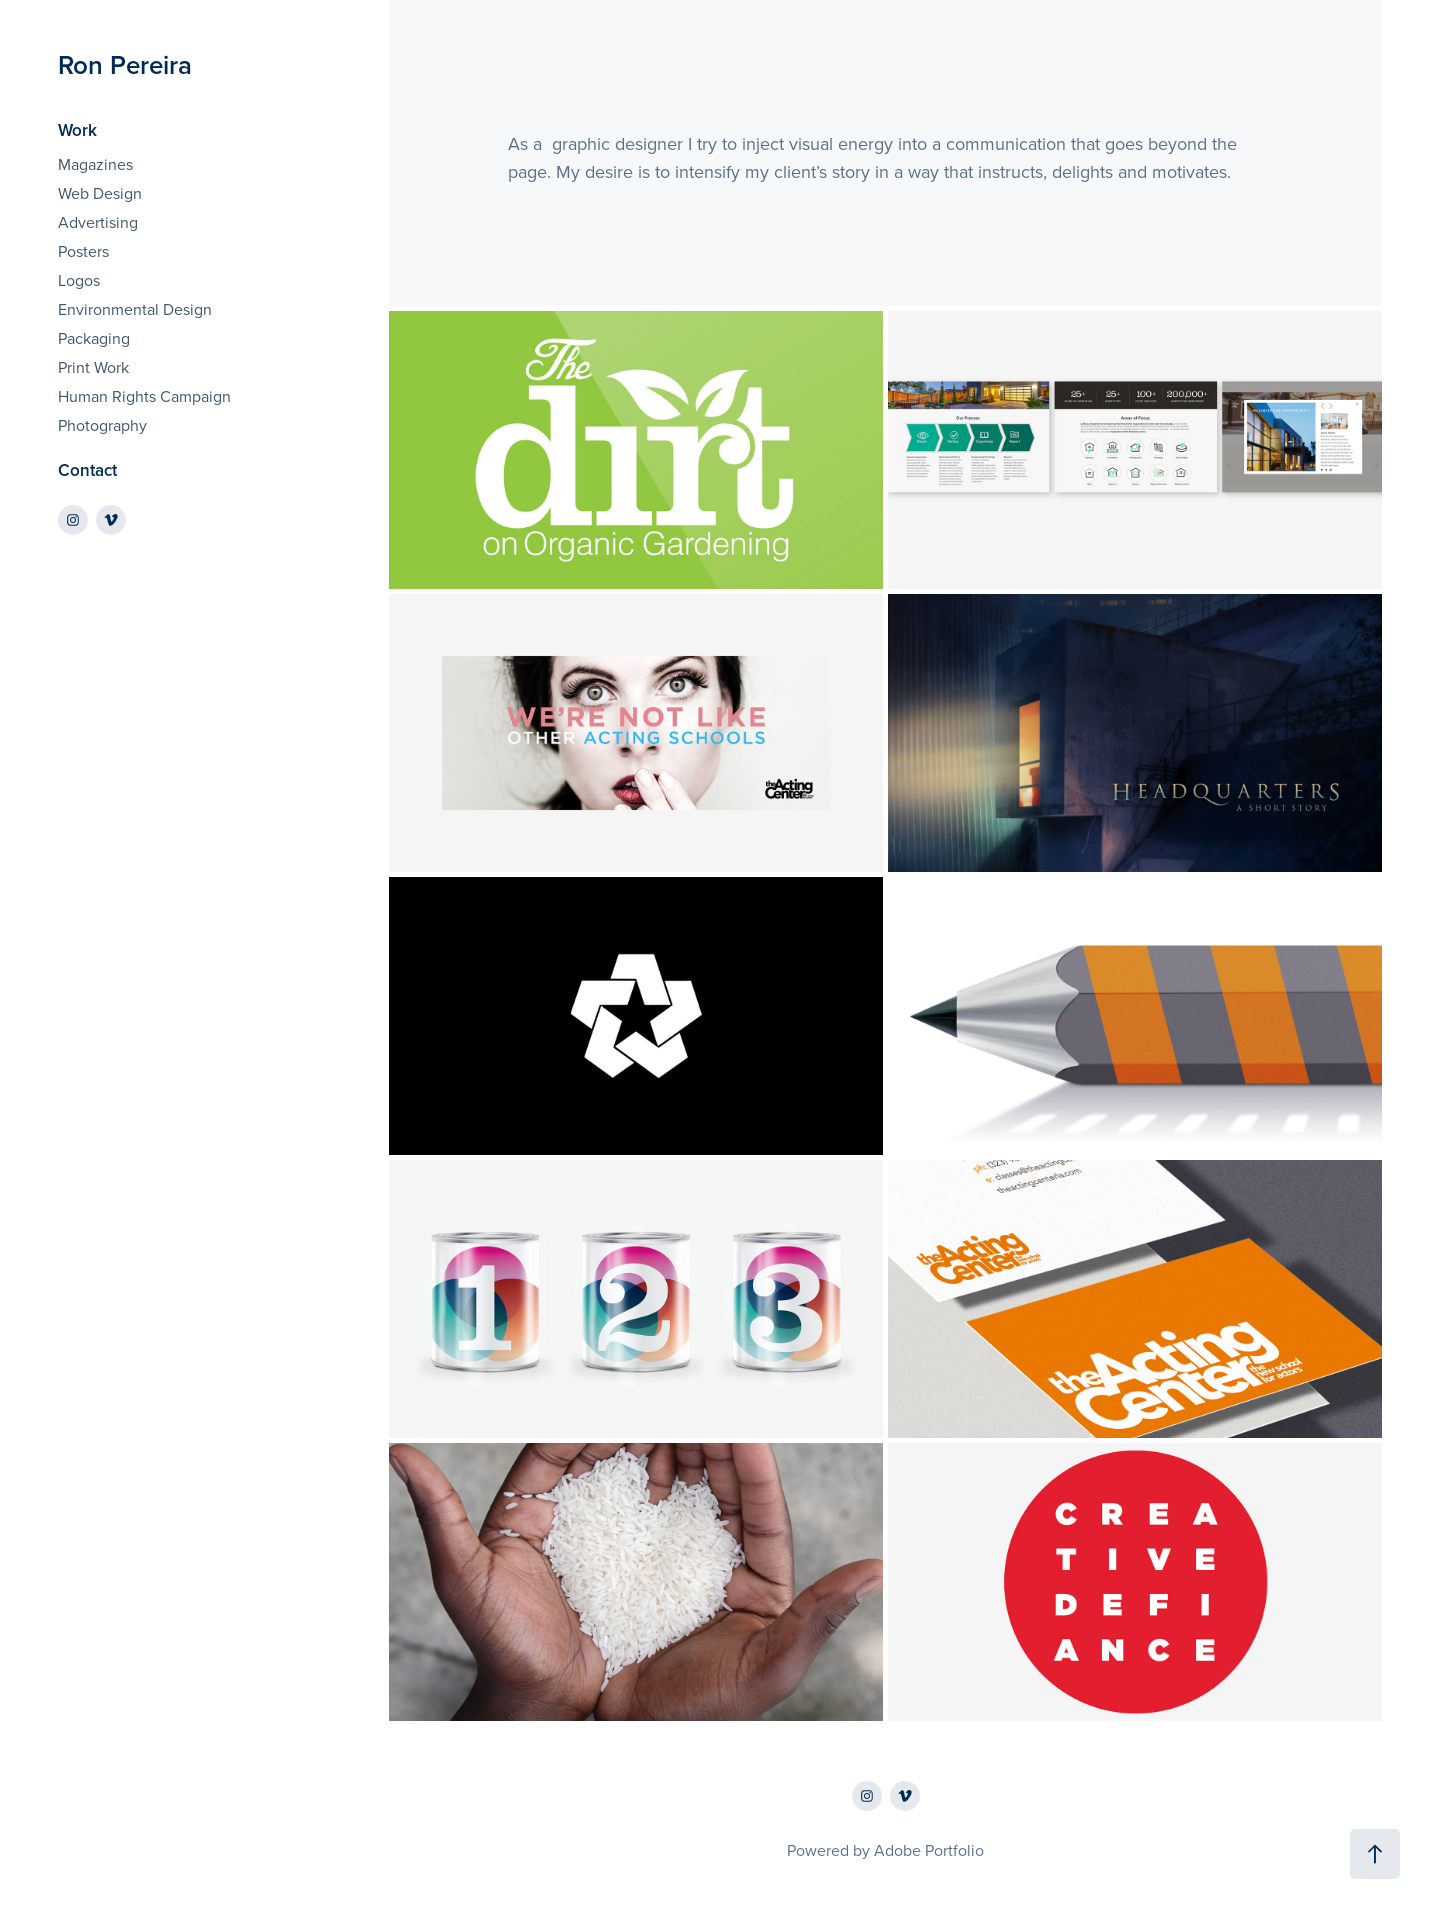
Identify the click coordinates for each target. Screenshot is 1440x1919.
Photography (102, 425)
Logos (79, 280)
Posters (83, 251)
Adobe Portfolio (929, 1850)
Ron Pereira (125, 64)
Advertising (98, 222)
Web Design (100, 193)
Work (77, 130)
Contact (87, 470)
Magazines (95, 164)
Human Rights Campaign (144, 396)
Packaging (94, 338)
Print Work (93, 367)
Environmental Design (135, 309)
